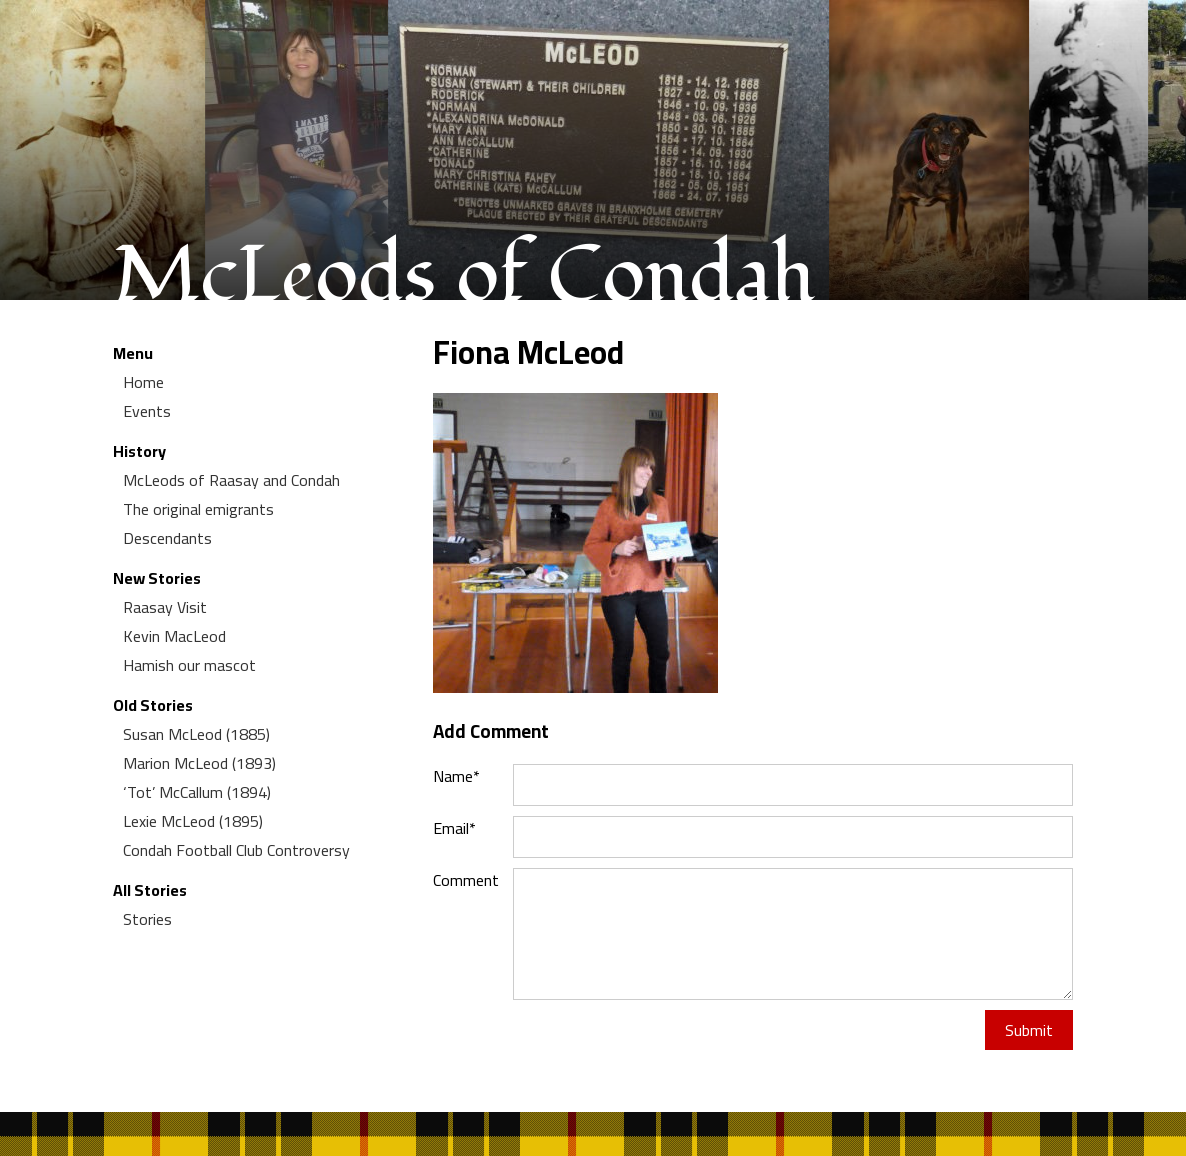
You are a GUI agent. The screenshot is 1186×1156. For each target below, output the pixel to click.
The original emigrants (198, 509)
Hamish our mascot (189, 665)
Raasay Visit (165, 607)
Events (147, 411)
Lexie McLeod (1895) (193, 821)
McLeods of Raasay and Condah (231, 480)
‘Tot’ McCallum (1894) (197, 792)
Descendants (167, 538)
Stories (147, 919)
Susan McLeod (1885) (196, 734)
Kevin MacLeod (174, 636)
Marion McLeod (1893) (199, 763)
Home (143, 382)
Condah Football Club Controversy (236, 850)
